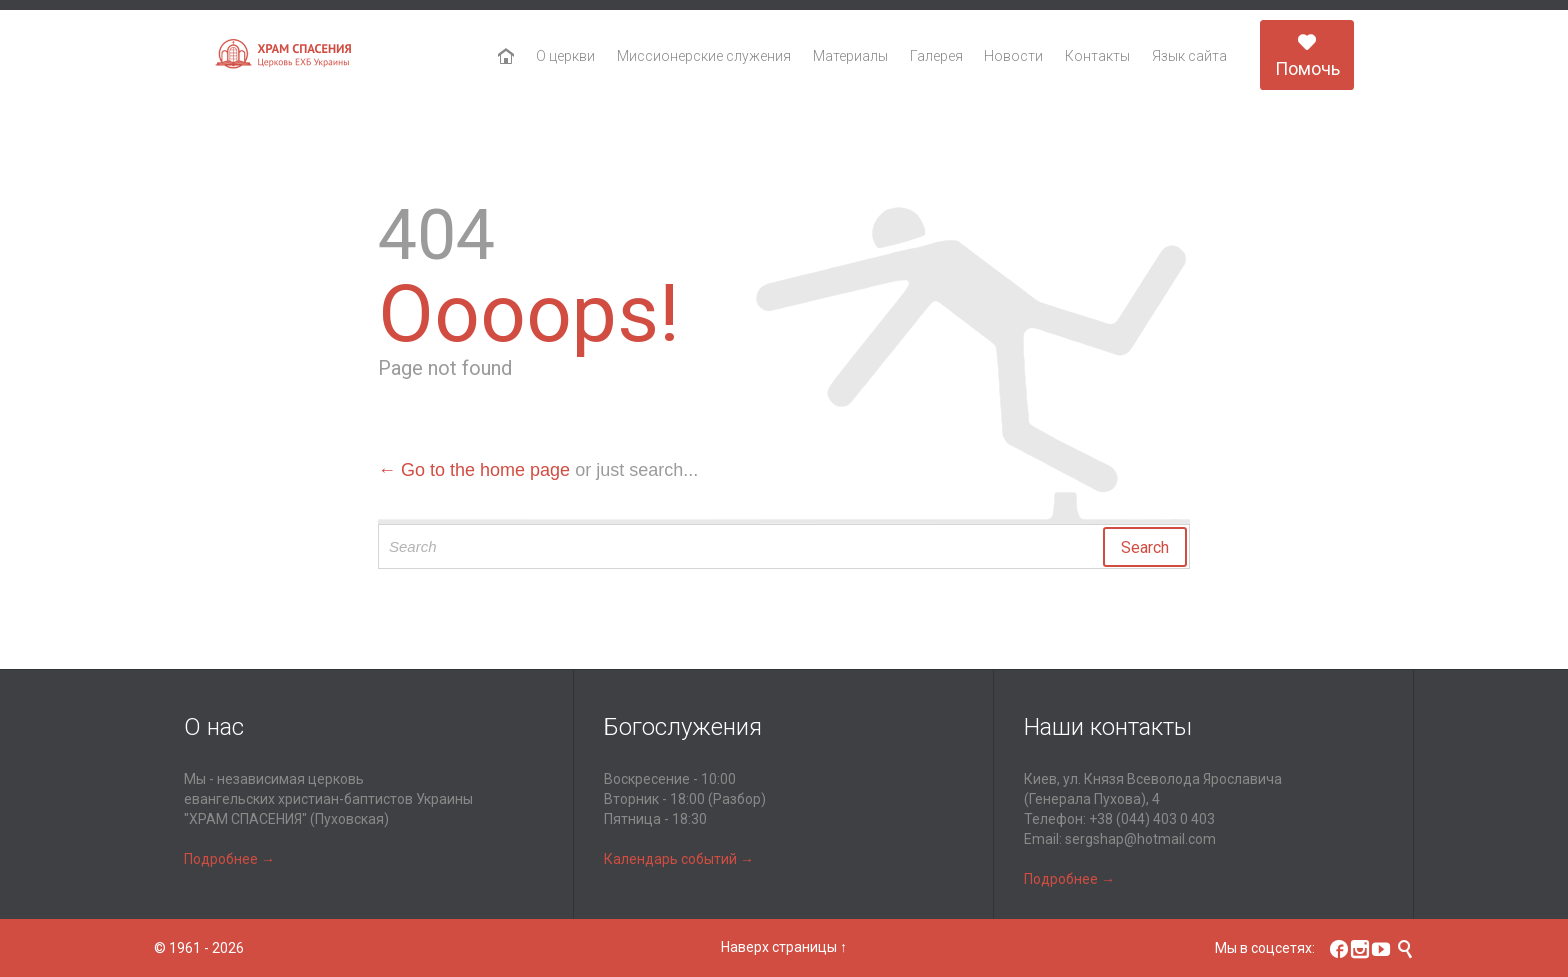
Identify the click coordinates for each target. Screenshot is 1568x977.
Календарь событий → (679, 859)
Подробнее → (229, 859)
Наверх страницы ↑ (784, 947)
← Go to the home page (474, 470)
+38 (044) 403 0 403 (1152, 819)
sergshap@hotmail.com (1140, 839)
